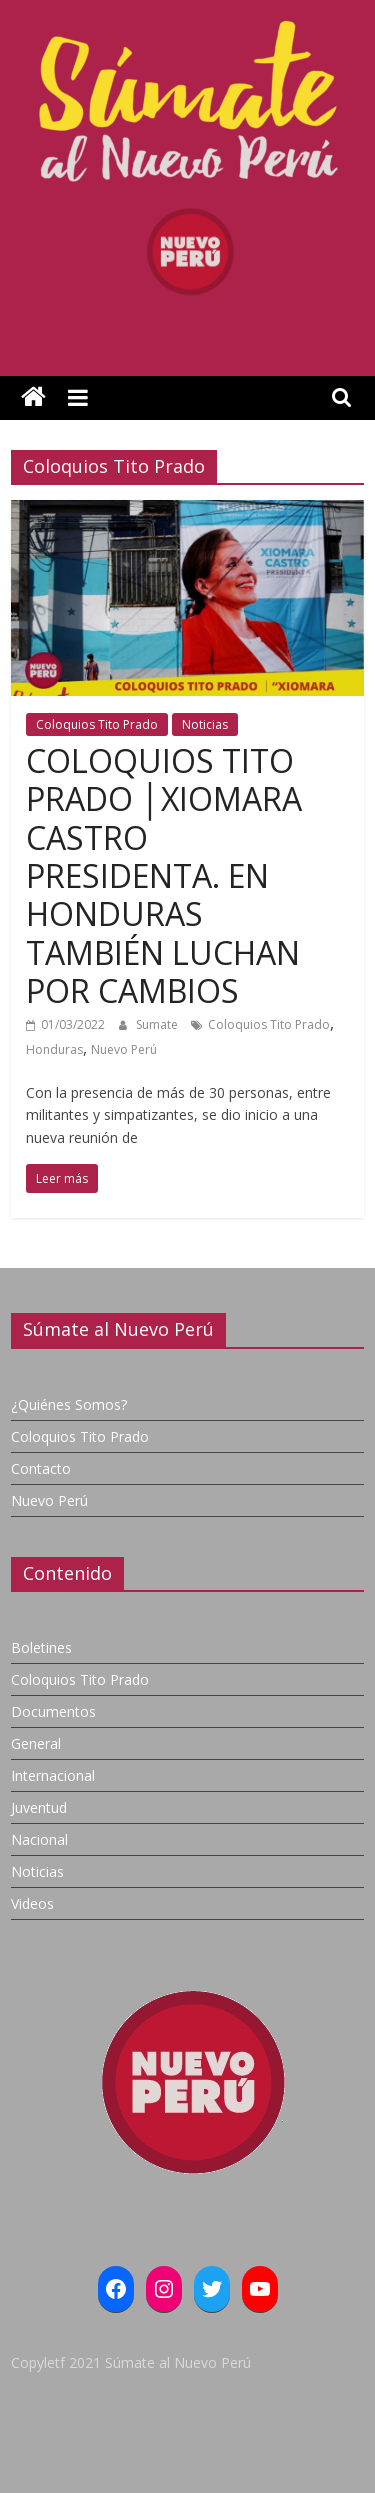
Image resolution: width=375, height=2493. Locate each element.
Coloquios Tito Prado (97, 724)
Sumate (158, 1024)
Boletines (41, 1647)
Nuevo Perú (124, 1049)
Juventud (39, 1807)
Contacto (41, 1468)
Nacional (39, 1839)
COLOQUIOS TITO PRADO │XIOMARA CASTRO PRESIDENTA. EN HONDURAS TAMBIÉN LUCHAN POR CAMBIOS (164, 875)
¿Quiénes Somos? (69, 1404)
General (36, 1743)
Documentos (53, 1711)
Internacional (53, 1775)
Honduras (54, 1049)
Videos (32, 1903)
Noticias (205, 724)
